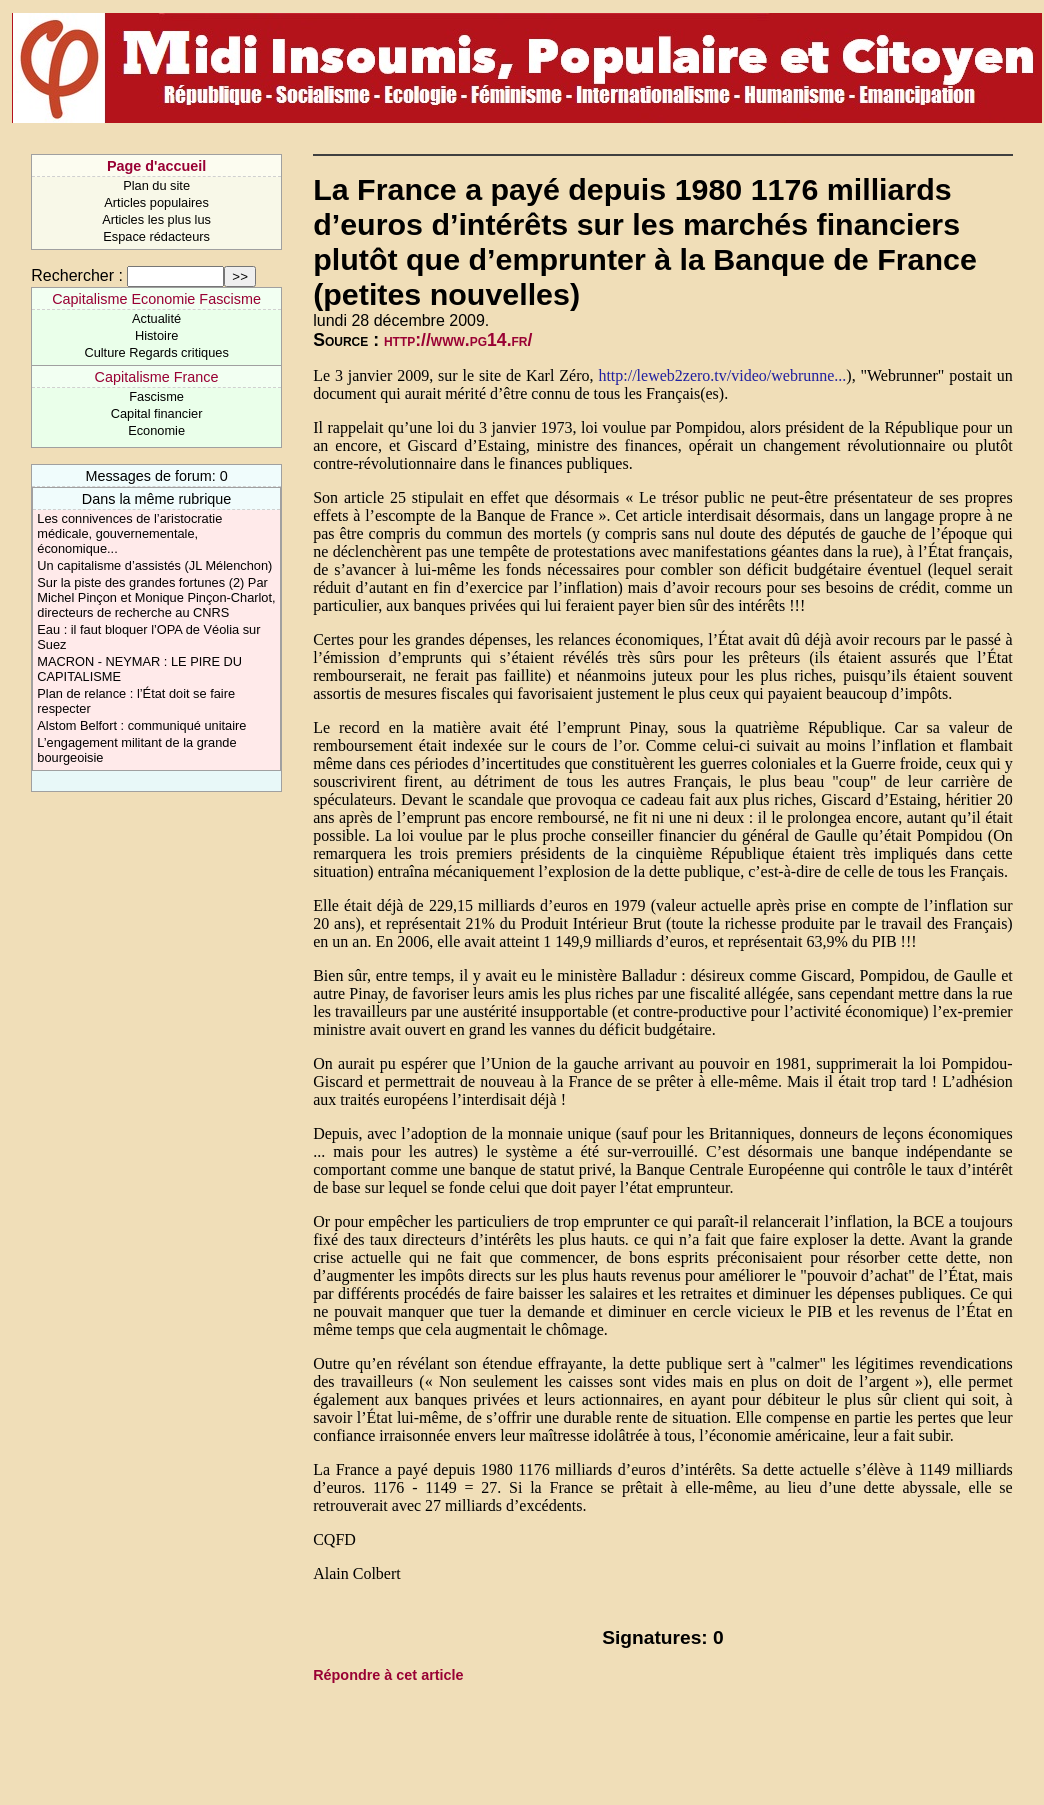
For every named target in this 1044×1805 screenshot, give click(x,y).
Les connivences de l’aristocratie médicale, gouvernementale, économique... (129, 533)
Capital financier (157, 413)
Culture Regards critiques (156, 352)
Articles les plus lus (156, 219)
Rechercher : (77, 275)
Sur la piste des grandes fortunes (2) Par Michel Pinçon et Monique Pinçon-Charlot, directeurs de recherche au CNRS (156, 597)
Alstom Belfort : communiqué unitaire (141, 725)
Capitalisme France (157, 377)
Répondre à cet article (388, 1675)
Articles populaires (156, 202)
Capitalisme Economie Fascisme (156, 299)
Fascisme (156, 396)
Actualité (156, 318)
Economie (156, 430)
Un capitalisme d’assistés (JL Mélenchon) (154, 565)
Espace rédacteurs (156, 236)
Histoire (156, 335)
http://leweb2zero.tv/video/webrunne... (722, 375)
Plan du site (156, 185)
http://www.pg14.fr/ (458, 340)
